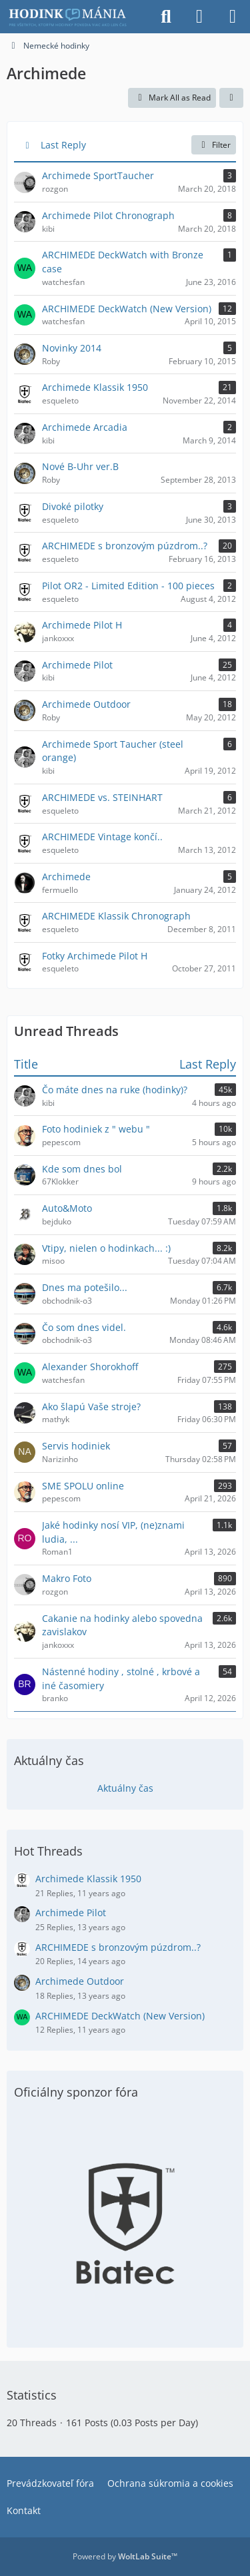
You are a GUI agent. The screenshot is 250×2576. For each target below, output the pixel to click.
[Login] (199, 16)
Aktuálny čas (125, 1788)
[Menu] (232, 16)
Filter (214, 144)
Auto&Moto (67, 1208)
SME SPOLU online (83, 1485)
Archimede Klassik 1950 (88, 1878)
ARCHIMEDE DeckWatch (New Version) (120, 2015)
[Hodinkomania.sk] (69, 16)
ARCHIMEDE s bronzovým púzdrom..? (118, 1947)
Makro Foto (66, 1578)
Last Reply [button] (63, 144)
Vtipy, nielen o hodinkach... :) (106, 1248)
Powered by (125, 2556)
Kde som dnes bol (82, 1168)
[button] (231, 98)
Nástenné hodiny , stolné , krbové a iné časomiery (121, 1678)
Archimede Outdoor (79, 1981)
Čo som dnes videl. (84, 1327)
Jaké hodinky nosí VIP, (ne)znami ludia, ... (113, 1532)
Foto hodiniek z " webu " (96, 1129)
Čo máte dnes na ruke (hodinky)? (114, 1089)
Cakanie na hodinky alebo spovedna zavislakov (122, 1625)
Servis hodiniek (76, 1445)
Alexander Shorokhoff (90, 1366)
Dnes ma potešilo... (84, 1287)
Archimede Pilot (70, 1912)
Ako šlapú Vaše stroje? (91, 1406)
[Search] (166, 16)
